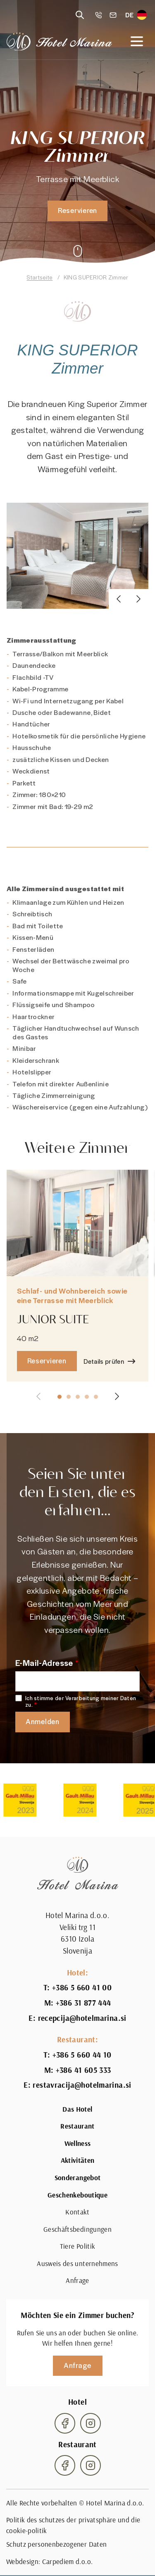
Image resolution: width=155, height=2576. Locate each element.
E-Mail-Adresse (44, 1662)
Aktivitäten (78, 2160)
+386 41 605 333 (83, 2070)
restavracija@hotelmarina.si (82, 2084)
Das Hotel (77, 2109)
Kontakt (77, 2211)
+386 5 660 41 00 (82, 1987)
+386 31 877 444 (83, 2002)
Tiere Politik (77, 2246)
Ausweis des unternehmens (77, 2263)
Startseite (39, 277)
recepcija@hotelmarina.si (82, 2018)
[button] (119, 611)
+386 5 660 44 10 (82, 2054)
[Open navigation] (136, 41)
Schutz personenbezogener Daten (56, 2544)
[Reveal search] (80, 15)
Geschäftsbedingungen (77, 2229)
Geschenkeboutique (77, 2195)
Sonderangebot (77, 2178)
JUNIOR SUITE (52, 1331)
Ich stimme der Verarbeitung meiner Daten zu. (80, 1702)
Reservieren (77, 210)
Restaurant (77, 2126)
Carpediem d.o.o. (67, 2561)
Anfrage (77, 2280)
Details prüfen (103, 1373)
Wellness (77, 2143)
